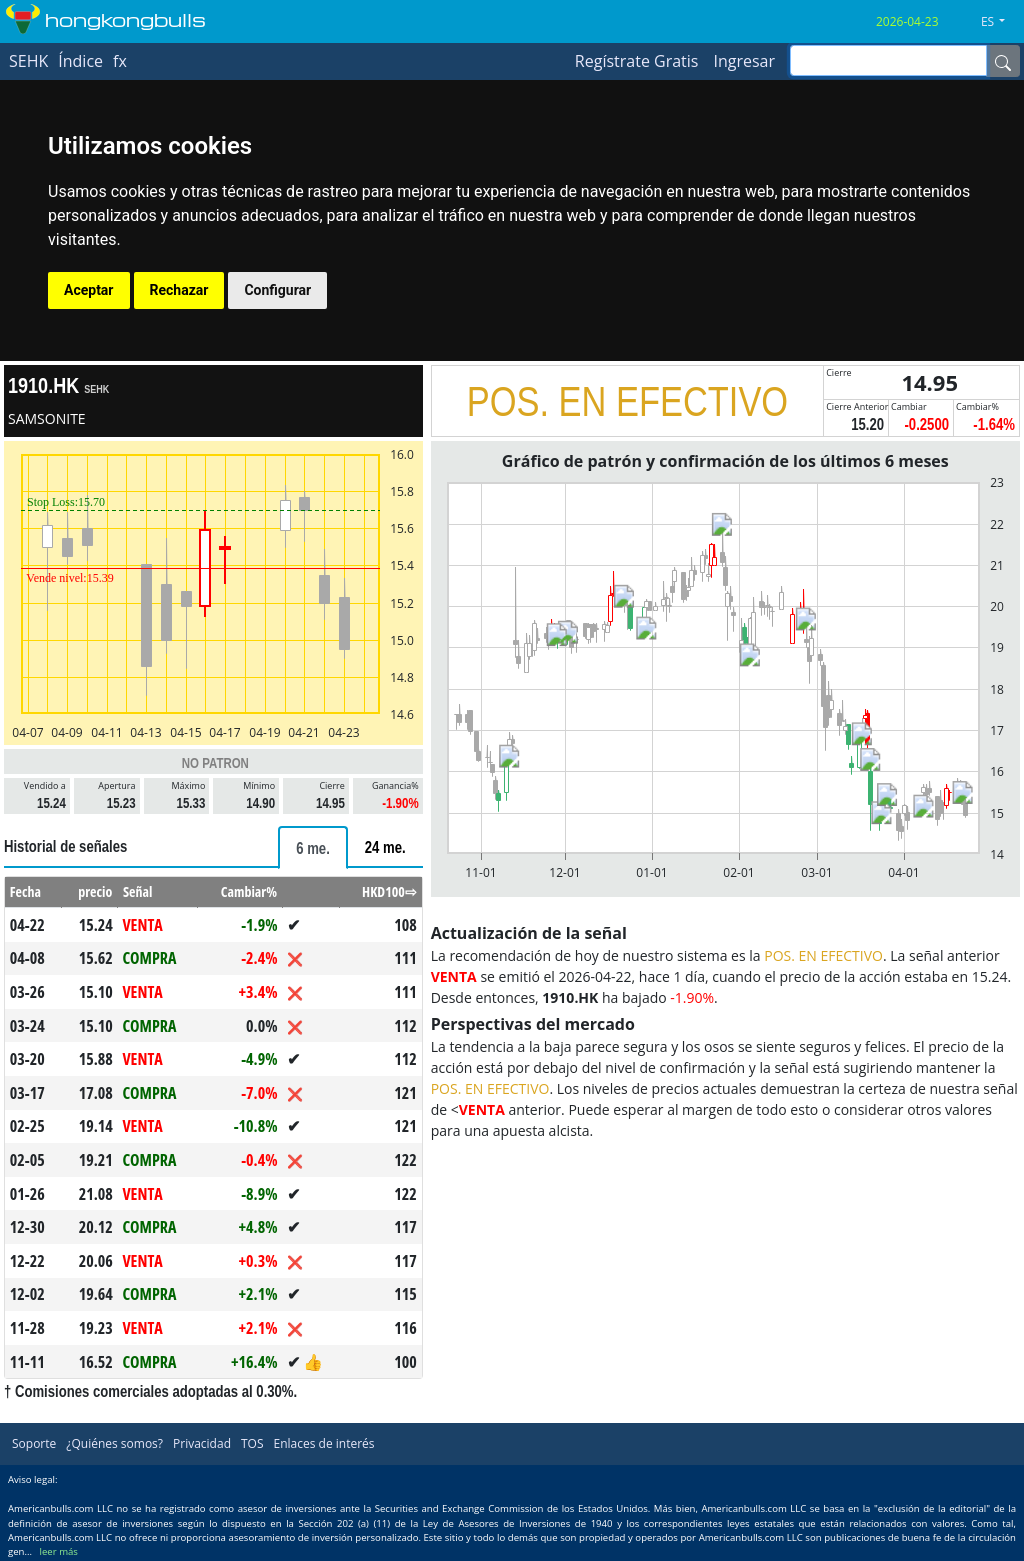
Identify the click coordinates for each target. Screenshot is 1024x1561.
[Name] (1003, 61)
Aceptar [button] (89, 290)
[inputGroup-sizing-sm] (888, 60)
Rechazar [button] (179, 290)
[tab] (313, 847)
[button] (1000, 22)
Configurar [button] (277, 290)
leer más (59, 1551)
